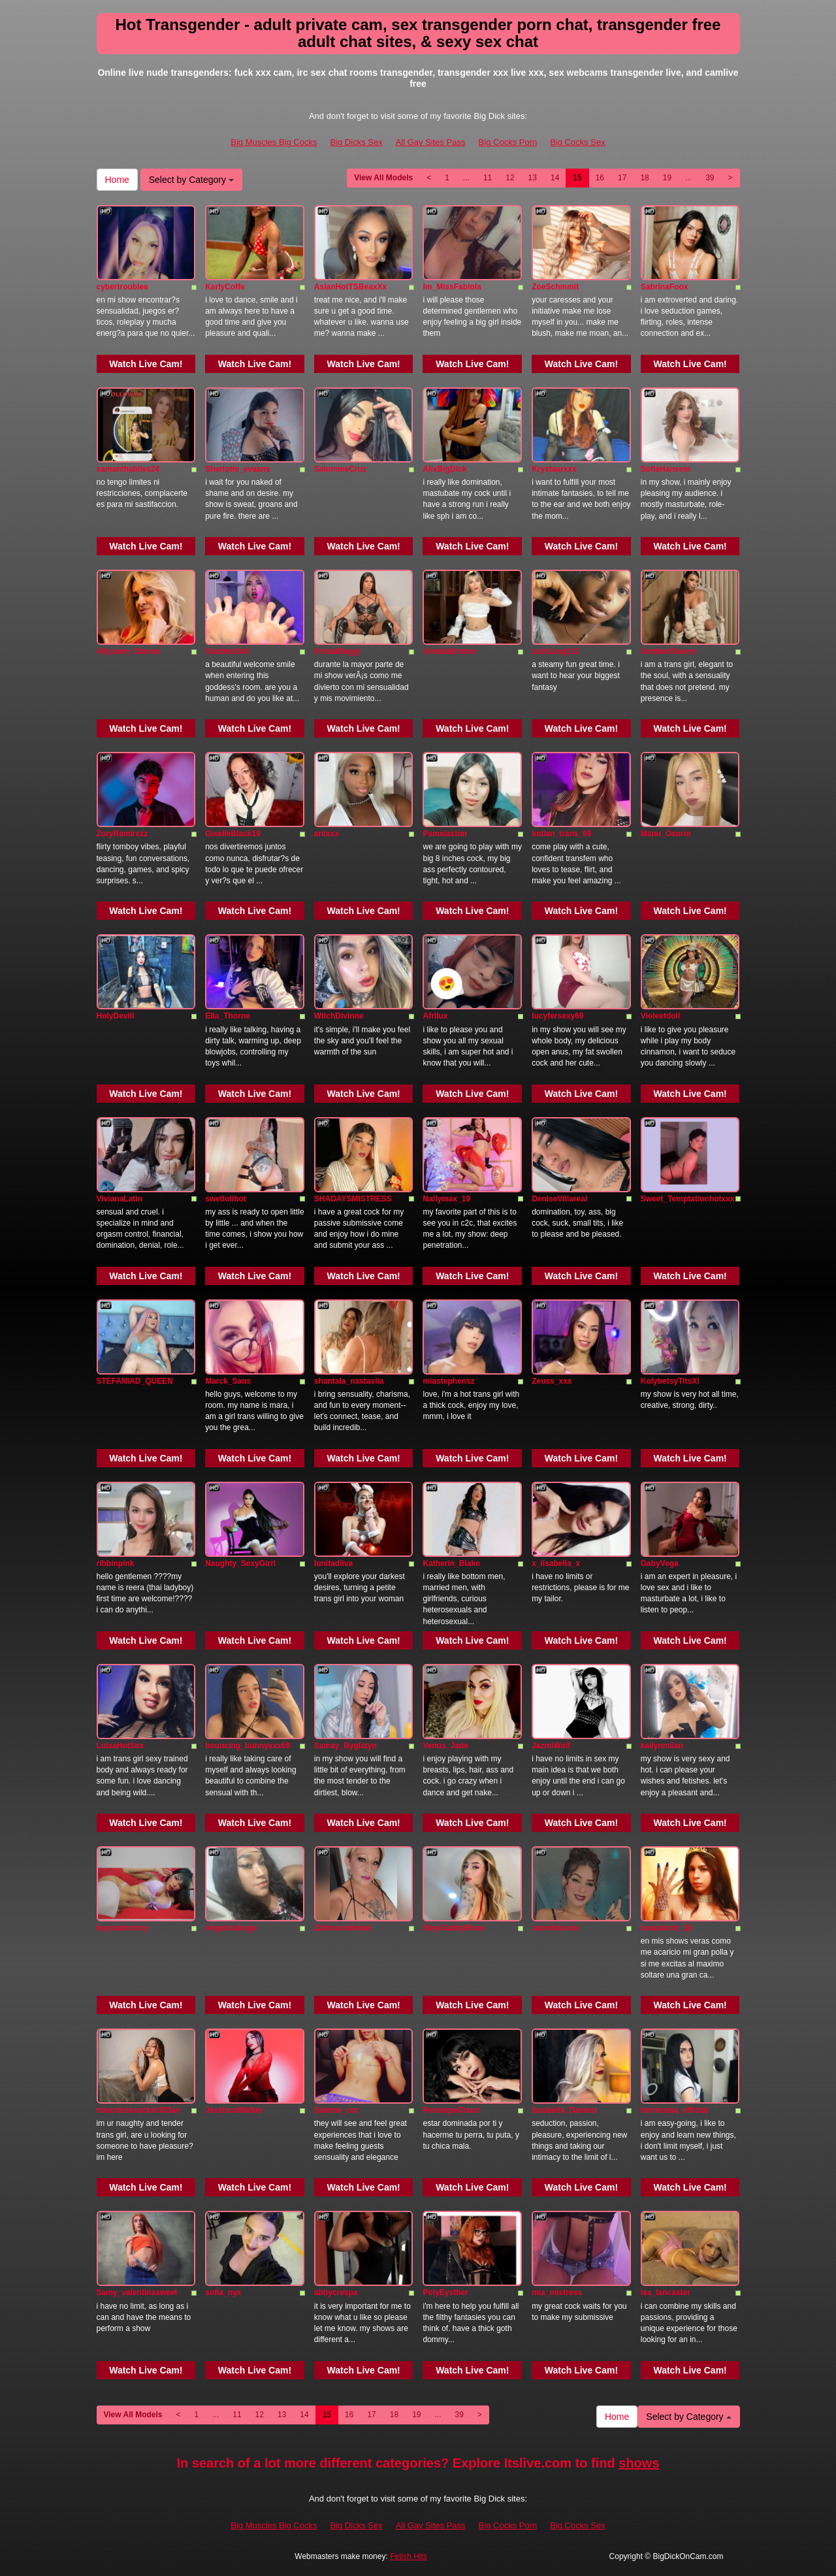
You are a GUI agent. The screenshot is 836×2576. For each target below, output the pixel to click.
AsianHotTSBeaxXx (350, 286)
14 (555, 177)
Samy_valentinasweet (137, 2292)
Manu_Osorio (666, 833)
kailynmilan (662, 1745)
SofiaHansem (665, 469)
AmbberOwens (668, 651)
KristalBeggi (337, 651)
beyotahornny (122, 1927)
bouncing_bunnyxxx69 (247, 1745)
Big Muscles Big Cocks (274, 142)
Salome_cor (336, 2110)
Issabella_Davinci (564, 2110)
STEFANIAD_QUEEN (135, 1381)
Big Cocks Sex (577, 142)
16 (600, 177)
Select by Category (191, 179)
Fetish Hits (408, 2556)
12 (510, 177)
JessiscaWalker (234, 2110)
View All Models (383, 177)
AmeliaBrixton (449, 651)
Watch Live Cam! (145, 364)
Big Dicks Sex (356, 142)
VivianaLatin (119, 1198)
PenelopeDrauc (451, 2110)
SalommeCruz (340, 469)
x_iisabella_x (556, 1563)
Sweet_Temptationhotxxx (688, 1198)
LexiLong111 (555, 651)
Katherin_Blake (451, 1563)
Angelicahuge (231, 1927)
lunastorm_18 (666, 1927)
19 (667, 177)
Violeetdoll (660, 1015)
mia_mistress (557, 2292)
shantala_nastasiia (349, 1381)
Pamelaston (444, 833)
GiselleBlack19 (233, 833)
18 (644, 177)
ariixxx (326, 833)
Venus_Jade (445, 1745)
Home (117, 179)
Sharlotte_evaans (237, 469)
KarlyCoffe (225, 286)
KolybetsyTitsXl (670, 1381)
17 (622, 177)
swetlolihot (225, 1198)
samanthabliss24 (128, 469)
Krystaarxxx (554, 469)
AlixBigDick (444, 469)
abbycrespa (336, 2292)
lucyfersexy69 (557, 1015)
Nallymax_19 (446, 1198)
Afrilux (435, 1015)
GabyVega (660, 1563)
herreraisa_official (674, 2110)
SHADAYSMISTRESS (353, 1198)
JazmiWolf (551, 1745)
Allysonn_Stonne (129, 651)
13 (532, 177)
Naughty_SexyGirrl (240, 1563)
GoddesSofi (227, 651)
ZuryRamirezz (122, 833)
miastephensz (448, 1381)
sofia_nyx (223, 2292)
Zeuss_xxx (551, 1381)
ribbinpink (116, 1563)
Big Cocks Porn (508, 142)
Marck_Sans (228, 1381)
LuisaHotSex (120, 1745)
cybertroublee (122, 286)
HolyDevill (116, 1015)
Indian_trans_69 (561, 833)
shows (639, 2463)
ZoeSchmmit (555, 286)
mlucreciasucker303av (138, 2110)
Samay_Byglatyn (345, 1745)
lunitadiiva (333, 1563)
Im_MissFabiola (452, 286)
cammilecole (555, 1927)
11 (487, 177)
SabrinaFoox (664, 286)
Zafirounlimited (342, 1927)
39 (709, 177)
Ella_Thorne (227, 1015)
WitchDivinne (339, 1015)
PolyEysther (445, 2292)
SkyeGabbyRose (454, 1927)
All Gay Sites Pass (431, 142)
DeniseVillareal (559, 1198)
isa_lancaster (665, 2292)
